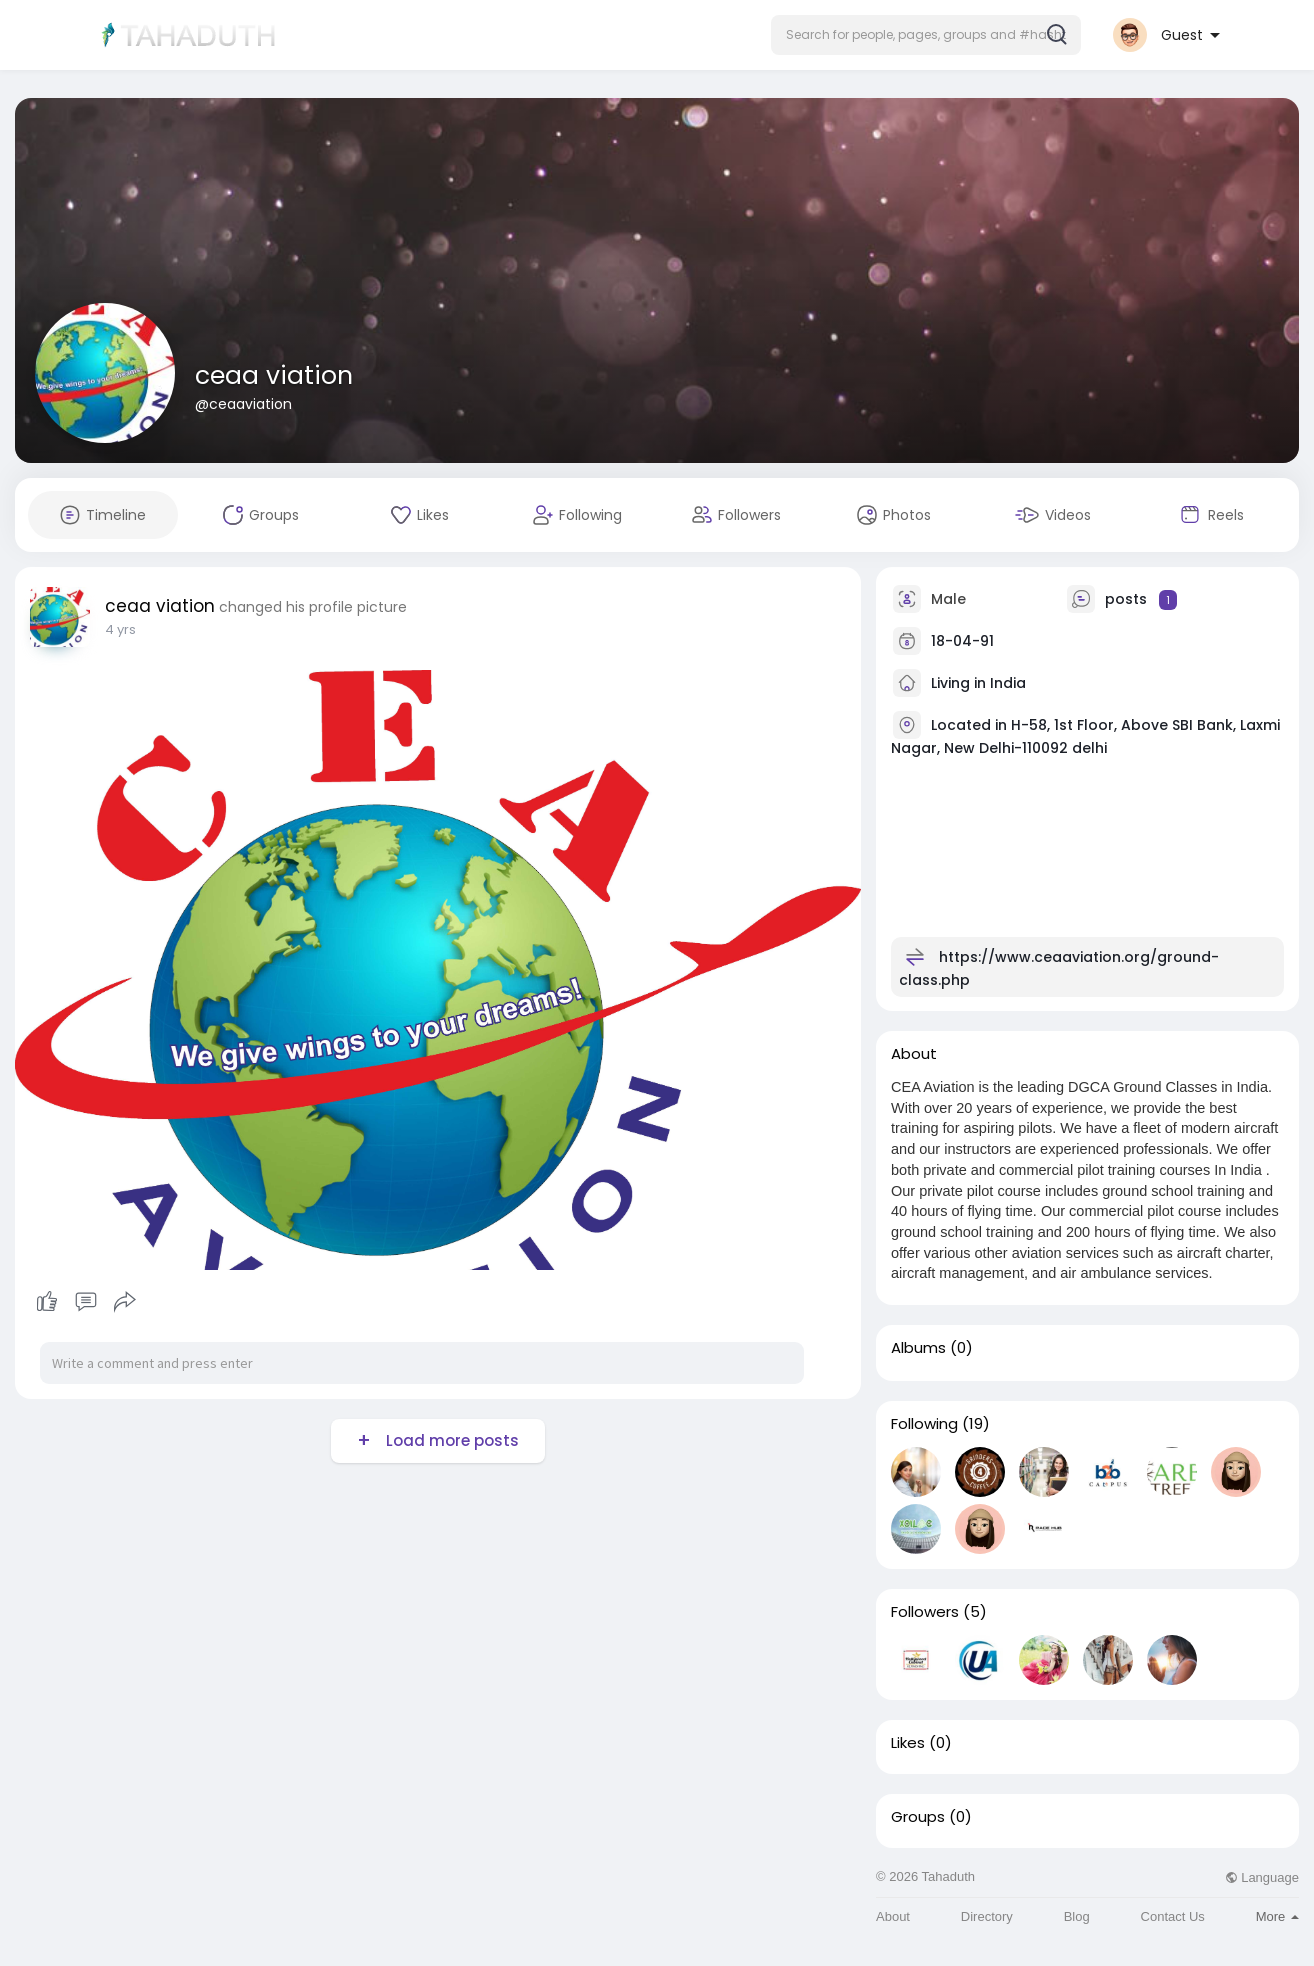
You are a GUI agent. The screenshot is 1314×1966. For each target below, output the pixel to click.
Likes (908, 1743)
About (893, 1916)
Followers (925, 1612)
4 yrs (120, 629)
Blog (1077, 1916)
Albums (918, 1348)
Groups (918, 1817)
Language (1262, 1877)
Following (924, 1424)
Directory (987, 1916)
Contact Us (1173, 1916)
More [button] (1277, 1916)
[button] (926, 35)
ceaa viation (274, 375)
